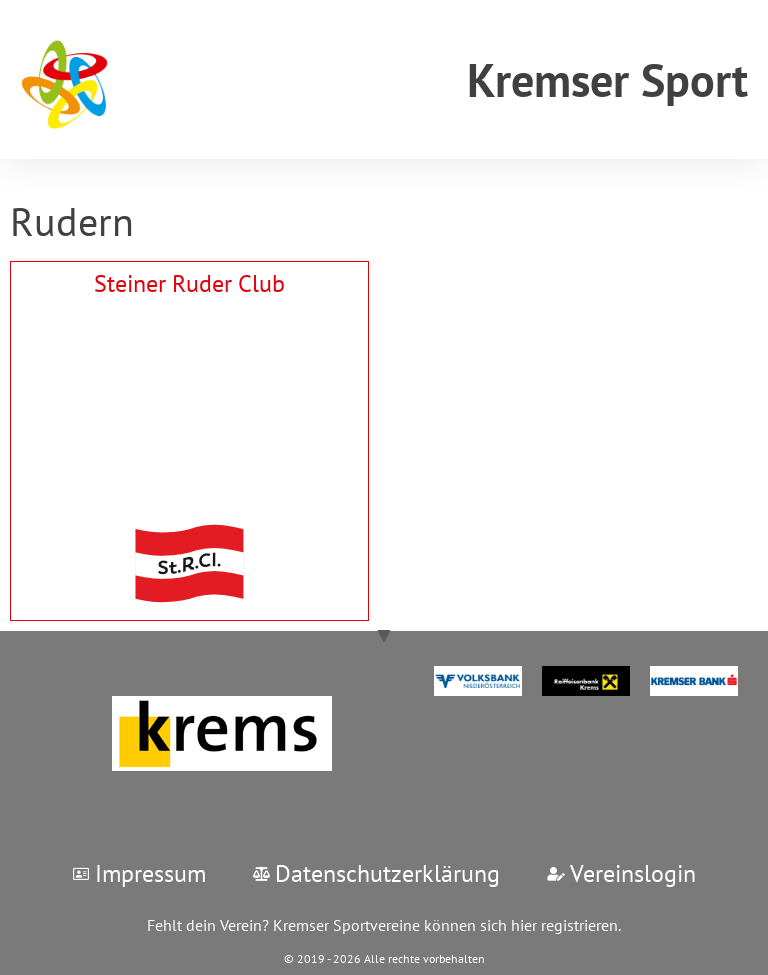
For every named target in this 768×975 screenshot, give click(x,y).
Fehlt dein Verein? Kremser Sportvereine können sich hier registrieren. (384, 925)
